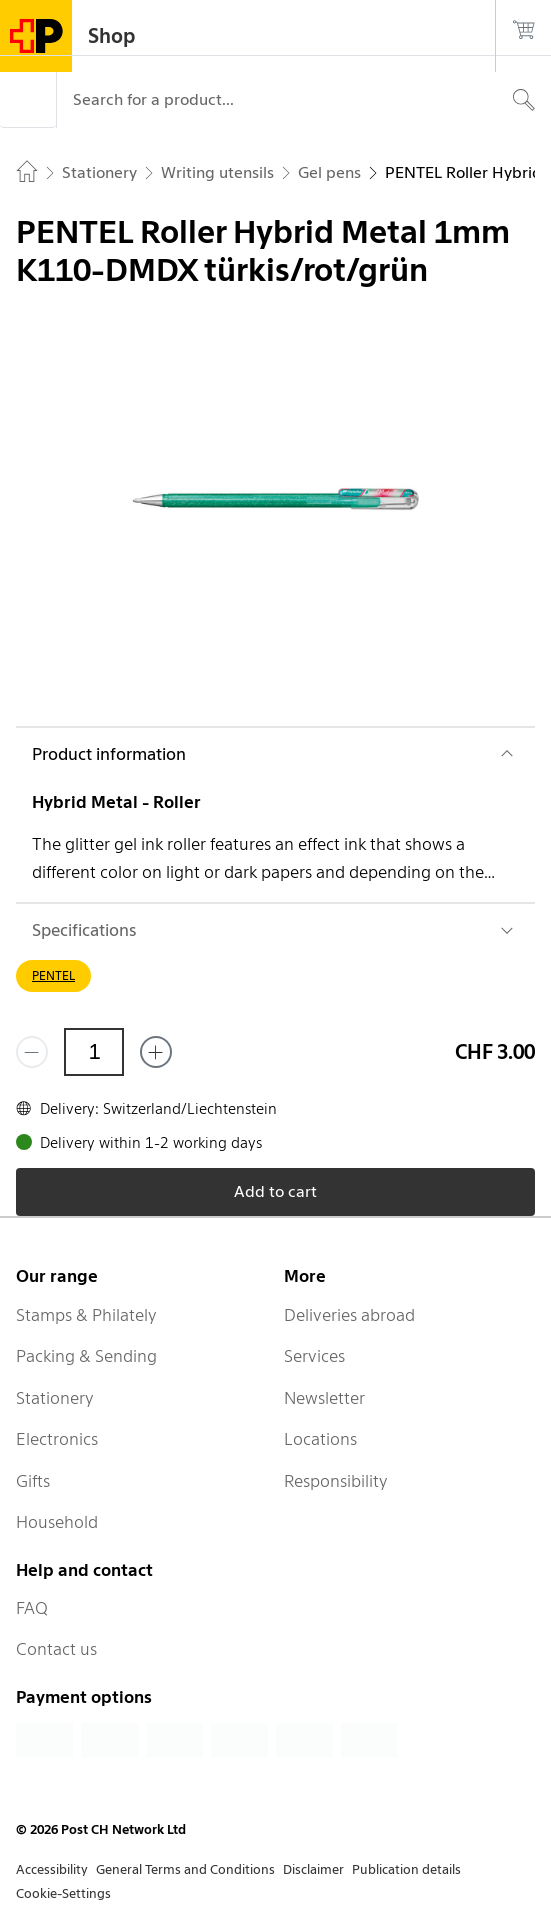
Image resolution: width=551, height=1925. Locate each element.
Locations (320, 1439)
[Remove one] (32, 1052)
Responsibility (336, 1481)
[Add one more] (156, 1052)
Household (57, 1522)
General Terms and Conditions (185, 1869)
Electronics (57, 1439)
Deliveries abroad (349, 1315)
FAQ (32, 1608)
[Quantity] (94, 1052)
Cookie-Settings (63, 1893)
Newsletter (324, 1398)
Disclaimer (313, 1869)
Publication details (406, 1869)
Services (314, 1356)
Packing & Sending (86, 1356)
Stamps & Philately (86, 1315)
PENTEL (53, 975)
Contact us (56, 1649)
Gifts (33, 1481)
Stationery (55, 1398)
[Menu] (28, 100)
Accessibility (52, 1869)
